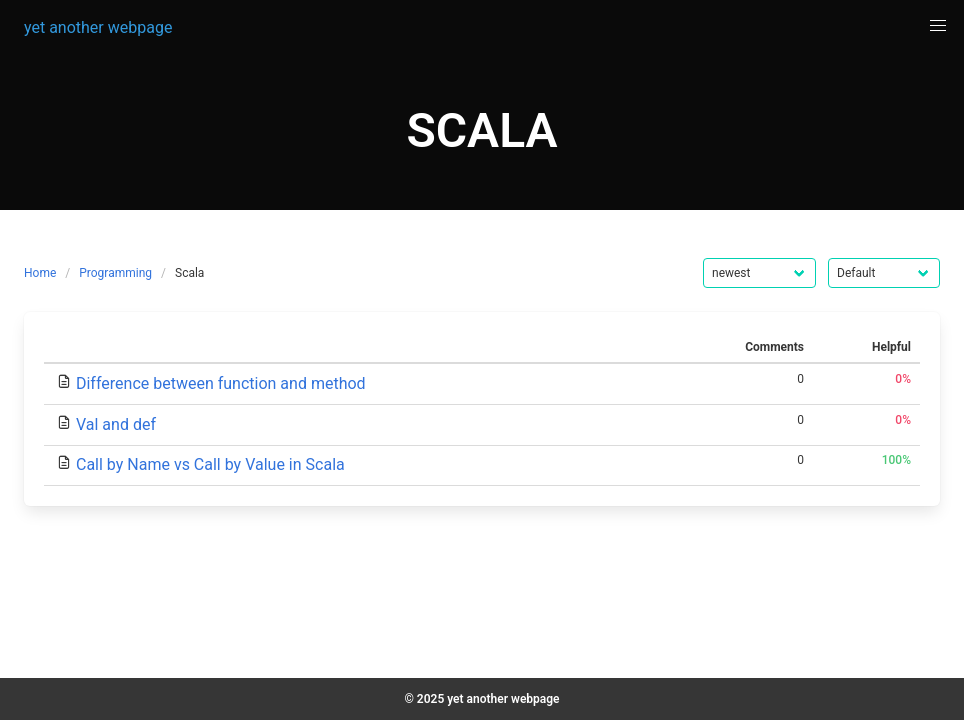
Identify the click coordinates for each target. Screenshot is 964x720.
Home (40, 273)
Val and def (116, 424)
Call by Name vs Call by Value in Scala (210, 464)
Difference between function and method (221, 383)
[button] (938, 26)
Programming (115, 273)
